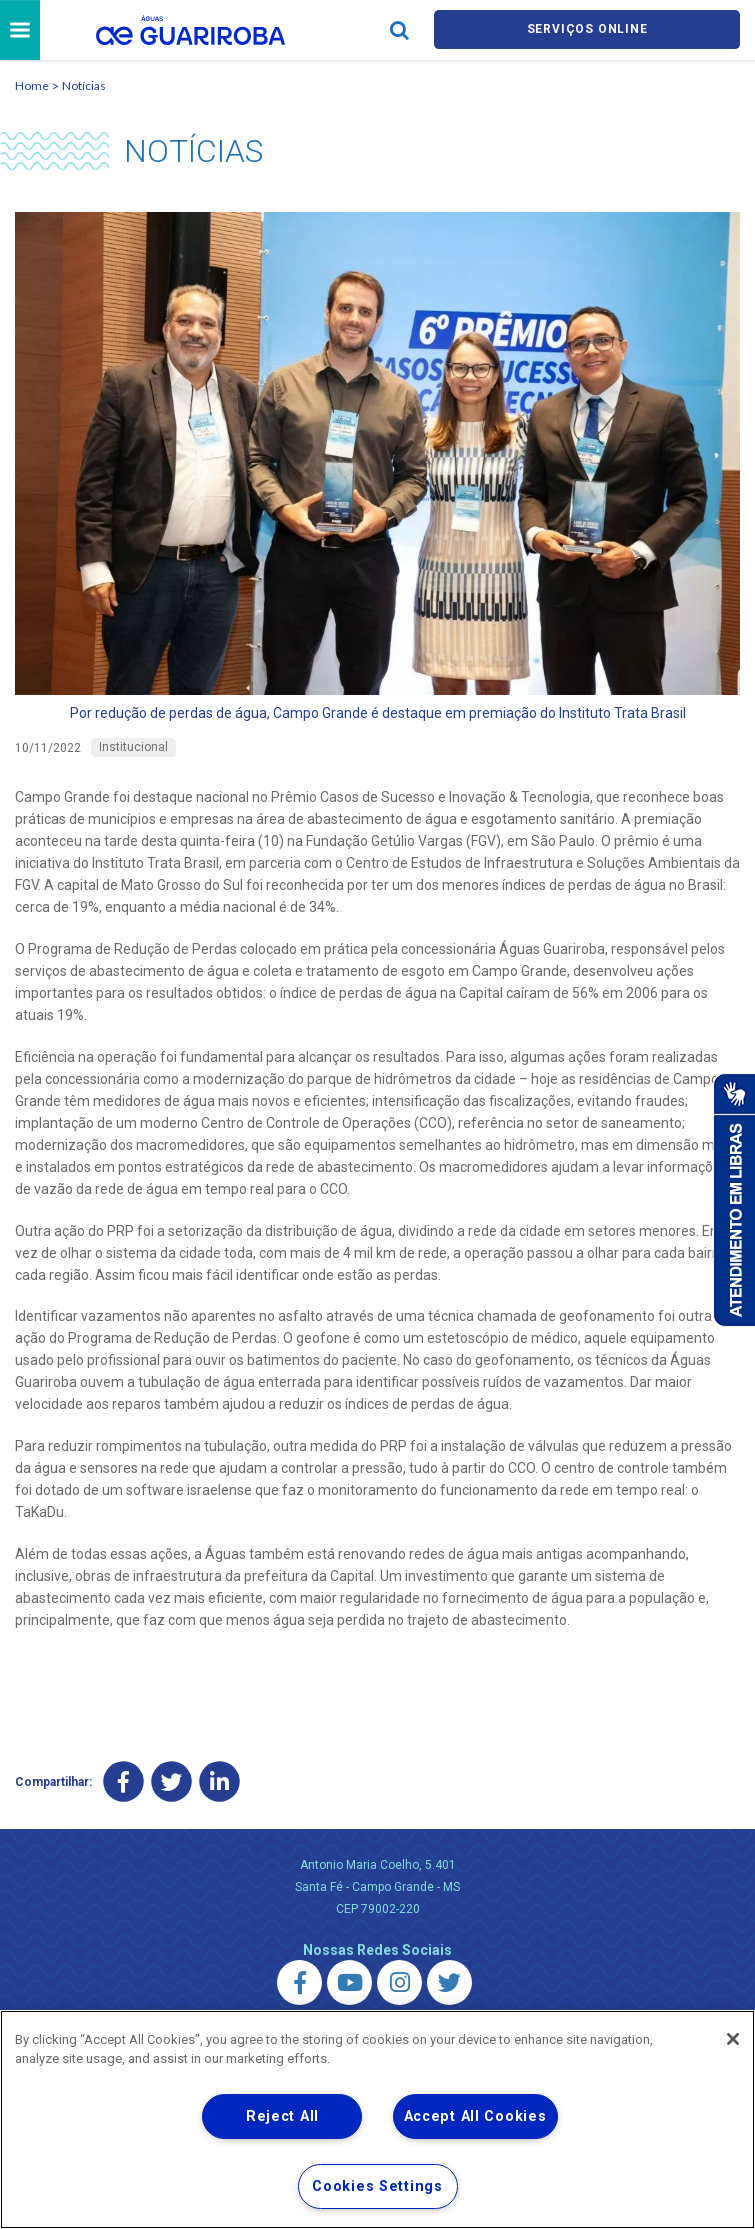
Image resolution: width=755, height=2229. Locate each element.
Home (32, 88)
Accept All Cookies (475, 2116)
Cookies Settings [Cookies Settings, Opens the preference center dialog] (377, 2186)
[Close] (733, 2039)
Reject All (282, 2116)
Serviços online (587, 31)
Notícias (84, 88)
